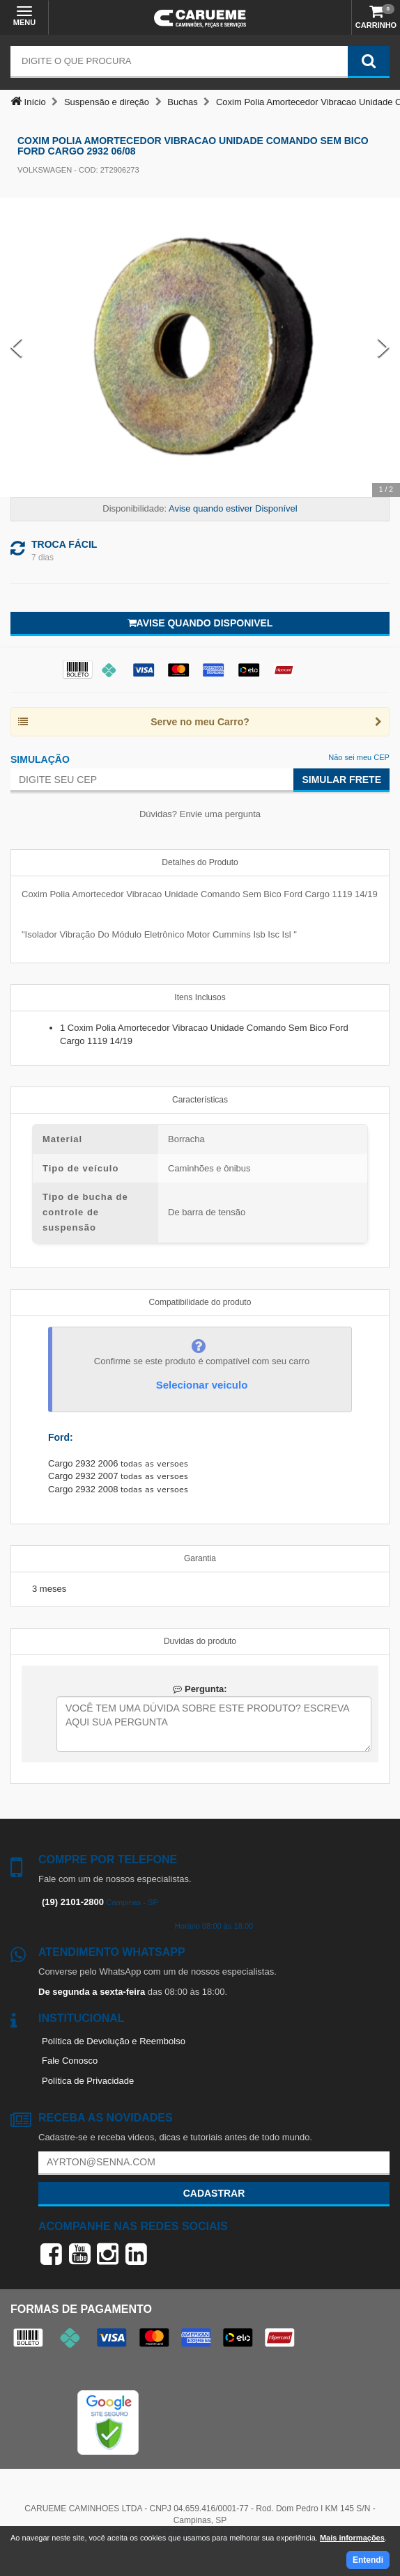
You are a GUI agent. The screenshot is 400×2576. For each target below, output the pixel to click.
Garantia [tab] (200, 1558)
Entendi (368, 2560)
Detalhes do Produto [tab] (200, 862)
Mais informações (352, 2538)
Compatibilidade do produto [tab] (200, 1302)
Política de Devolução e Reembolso (113, 2041)
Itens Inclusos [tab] (199, 997)
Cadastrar (214, 2193)
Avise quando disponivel (200, 623)
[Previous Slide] (16, 347)
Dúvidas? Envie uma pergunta (200, 814)
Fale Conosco (70, 2060)
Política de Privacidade (88, 2081)
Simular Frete (341, 779)
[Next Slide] (383, 347)
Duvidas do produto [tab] (200, 1641)
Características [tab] (200, 1100)
